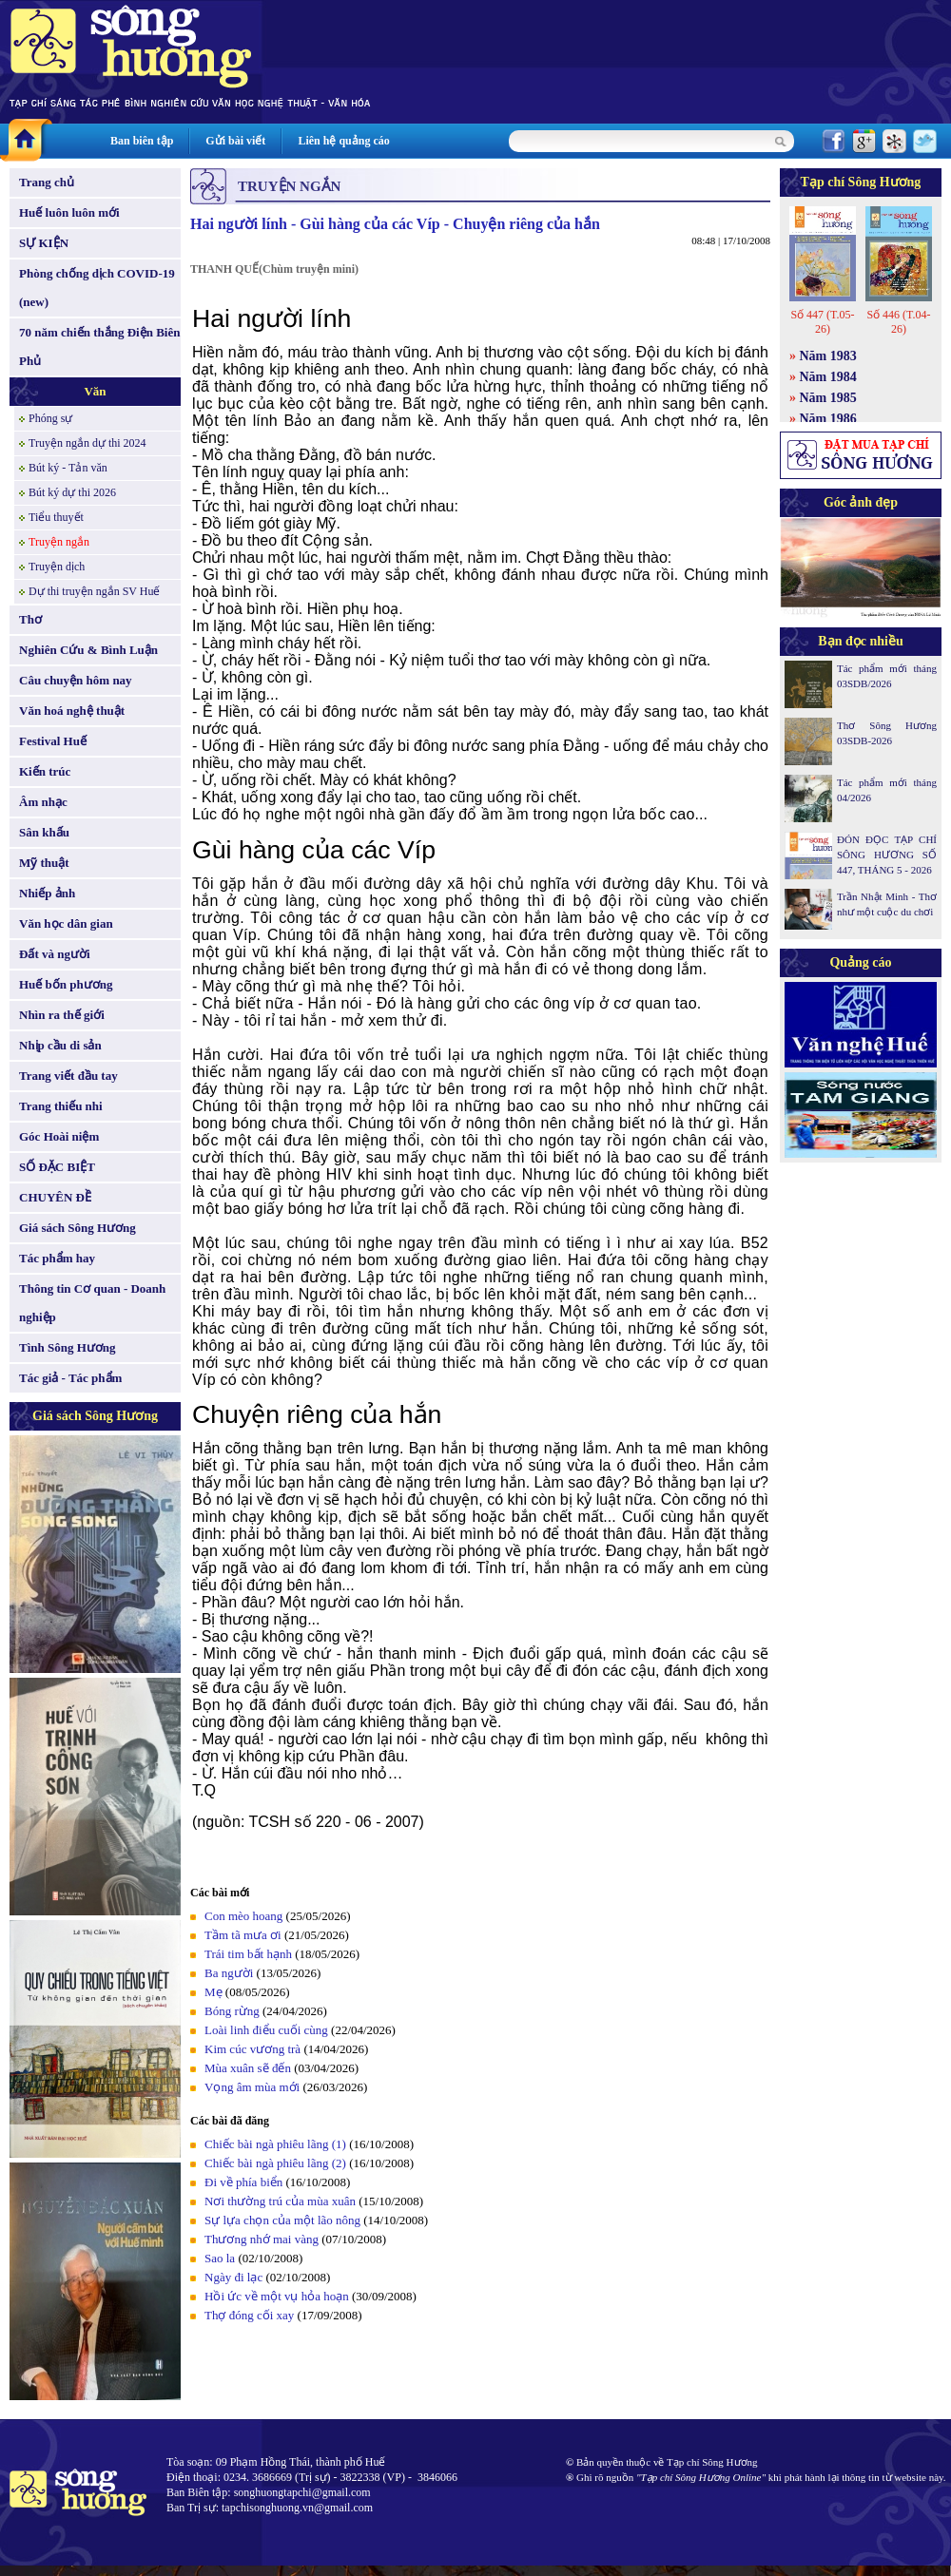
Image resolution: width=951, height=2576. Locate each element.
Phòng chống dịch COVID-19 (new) (97, 287)
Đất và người (54, 954)
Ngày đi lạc (233, 2277)
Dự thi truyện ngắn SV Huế (94, 591)
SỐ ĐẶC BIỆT (57, 1167)
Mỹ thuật (44, 862)
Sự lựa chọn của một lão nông (282, 2220)
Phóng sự (50, 418)
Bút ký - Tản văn (68, 467)
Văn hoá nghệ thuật (72, 710)
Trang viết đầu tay (68, 1075)
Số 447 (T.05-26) (822, 322)
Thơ (30, 619)
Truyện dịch (57, 566)
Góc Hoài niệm (59, 1136)
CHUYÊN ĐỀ (55, 1197)
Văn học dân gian (66, 923)
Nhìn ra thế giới (62, 1015)
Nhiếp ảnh (47, 893)
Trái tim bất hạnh (248, 1954)
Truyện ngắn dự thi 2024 (87, 443)
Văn (95, 391)
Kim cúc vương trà (252, 2049)
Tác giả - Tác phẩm (70, 1378)
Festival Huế (53, 741)
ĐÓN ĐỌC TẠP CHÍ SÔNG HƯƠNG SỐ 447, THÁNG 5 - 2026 (887, 854)
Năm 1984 (828, 377)
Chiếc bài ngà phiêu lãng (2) (275, 2163)
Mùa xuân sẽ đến (247, 2068)
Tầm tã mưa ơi (242, 1935)
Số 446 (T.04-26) (898, 322)
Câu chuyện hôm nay (75, 680)
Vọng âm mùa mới (252, 2087)
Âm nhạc (43, 802)
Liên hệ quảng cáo (343, 140)
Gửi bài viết (235, 140)
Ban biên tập (141, 140)
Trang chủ (46, 182)
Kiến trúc (44, 771)
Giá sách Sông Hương (77, 1228)
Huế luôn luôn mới (69, 212)
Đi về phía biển (243, 2182)
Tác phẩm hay (57, 1258)
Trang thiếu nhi (61, 1106)
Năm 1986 (828, 419)
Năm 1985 (828, 398)
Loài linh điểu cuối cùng (266, 2030)
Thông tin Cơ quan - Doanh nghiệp (92, 1302)
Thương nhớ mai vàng (261, 2239)
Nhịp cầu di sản (60, 1045)
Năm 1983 (828, 356)
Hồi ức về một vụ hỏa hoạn (276, 2296)
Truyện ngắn (59, 541)
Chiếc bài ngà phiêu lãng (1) (275, 2144)
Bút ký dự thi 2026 (72, 492)
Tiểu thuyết (56, 517)
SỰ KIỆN (43, 243)
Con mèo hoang (243, 1916)
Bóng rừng (232, 2011)
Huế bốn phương (66, 984)
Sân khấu (44, 832)
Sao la (219, 2258)
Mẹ (213, 1992)
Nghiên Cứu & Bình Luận (88, 650)
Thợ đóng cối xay (249, 2315)
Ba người (228, 1973)
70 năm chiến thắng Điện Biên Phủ (99, 346)
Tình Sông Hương (67, 1347)
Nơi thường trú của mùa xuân (280, 2201)
